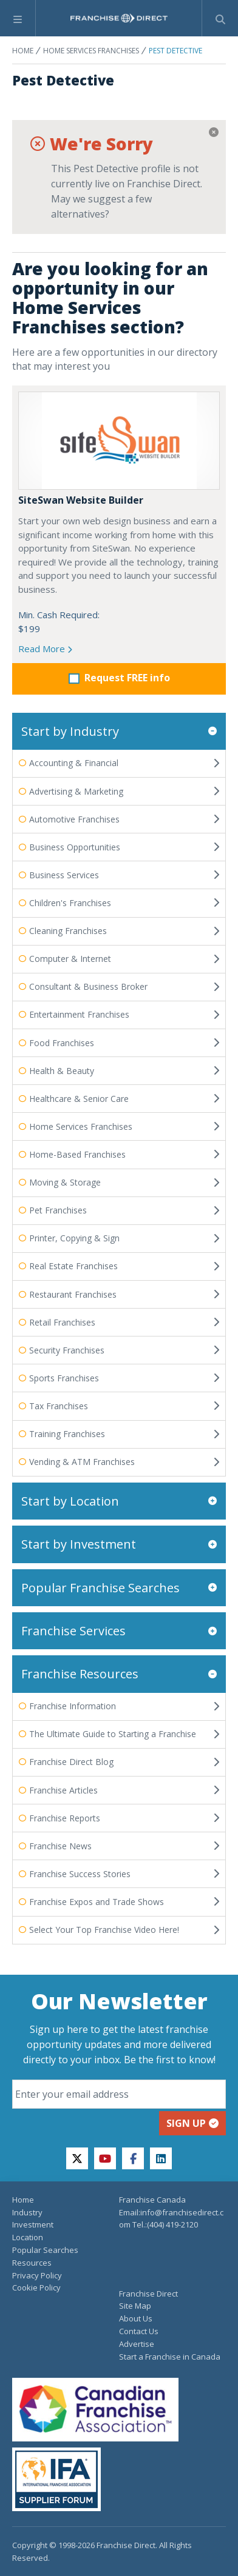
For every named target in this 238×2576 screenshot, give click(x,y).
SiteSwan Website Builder (80, 500)
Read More (45, 648)
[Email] (119, 2094)
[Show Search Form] (220, 18)
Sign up (192, 2123)
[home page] (119, 18)
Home (22, 50)
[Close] (214, 132)
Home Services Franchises (91, 50)
